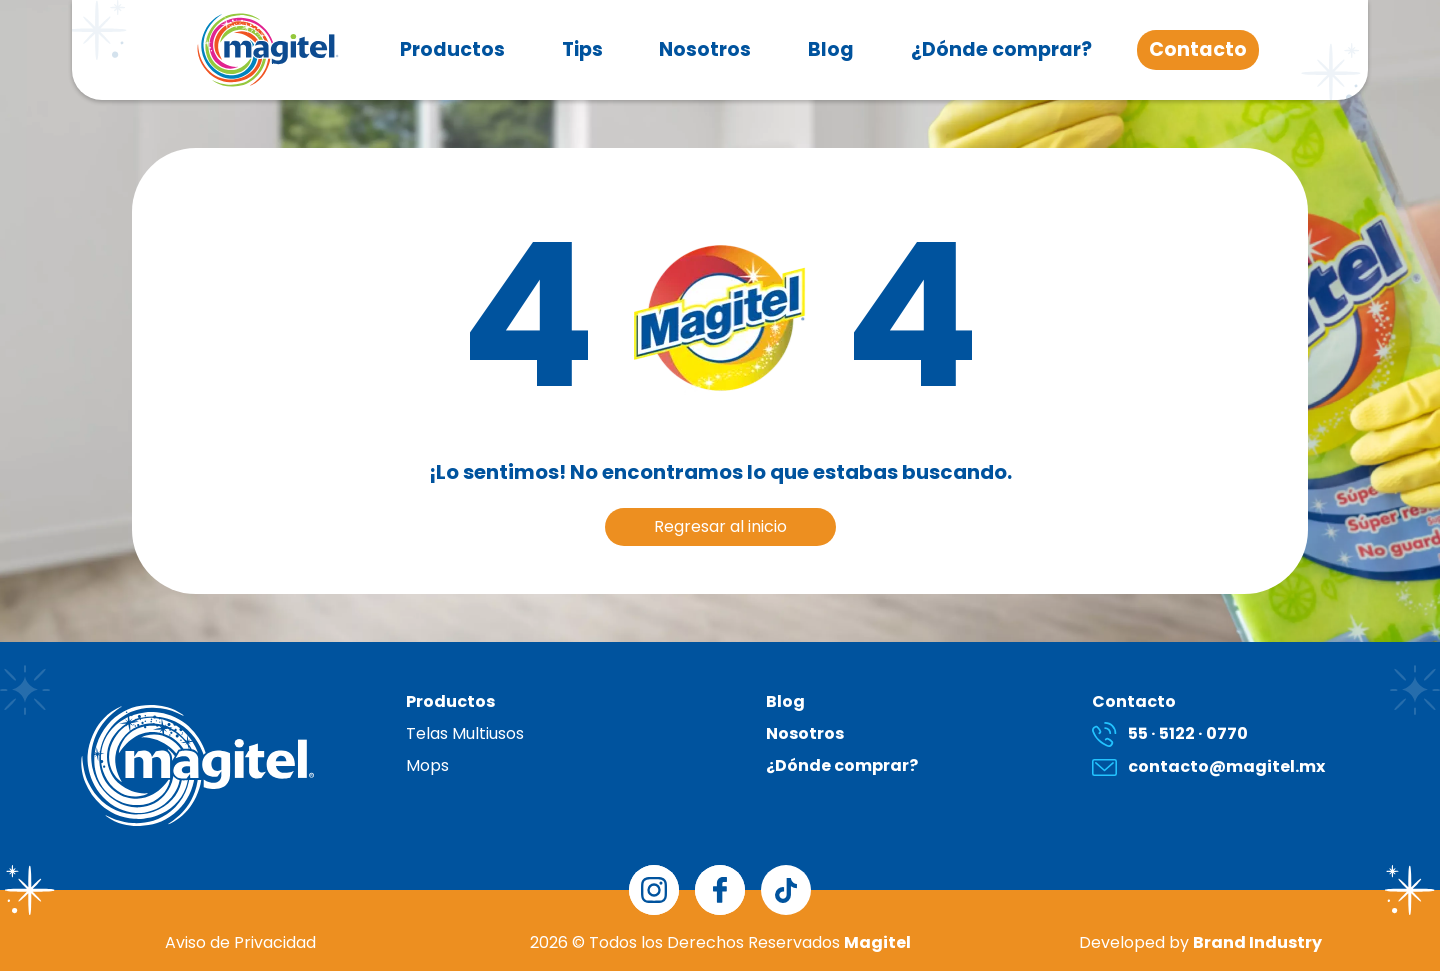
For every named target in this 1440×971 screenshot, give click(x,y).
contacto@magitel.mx (1208, 766)
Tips (582, 49)
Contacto (1198, 49)
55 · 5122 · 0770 (1170, 733)
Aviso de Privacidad (240, 942)
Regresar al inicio (720, 526)
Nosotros (705, 49)
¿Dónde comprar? (1001, 49)
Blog (831, 49)
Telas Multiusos (465, 733)
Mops (427, 765)
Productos (452, 49)
